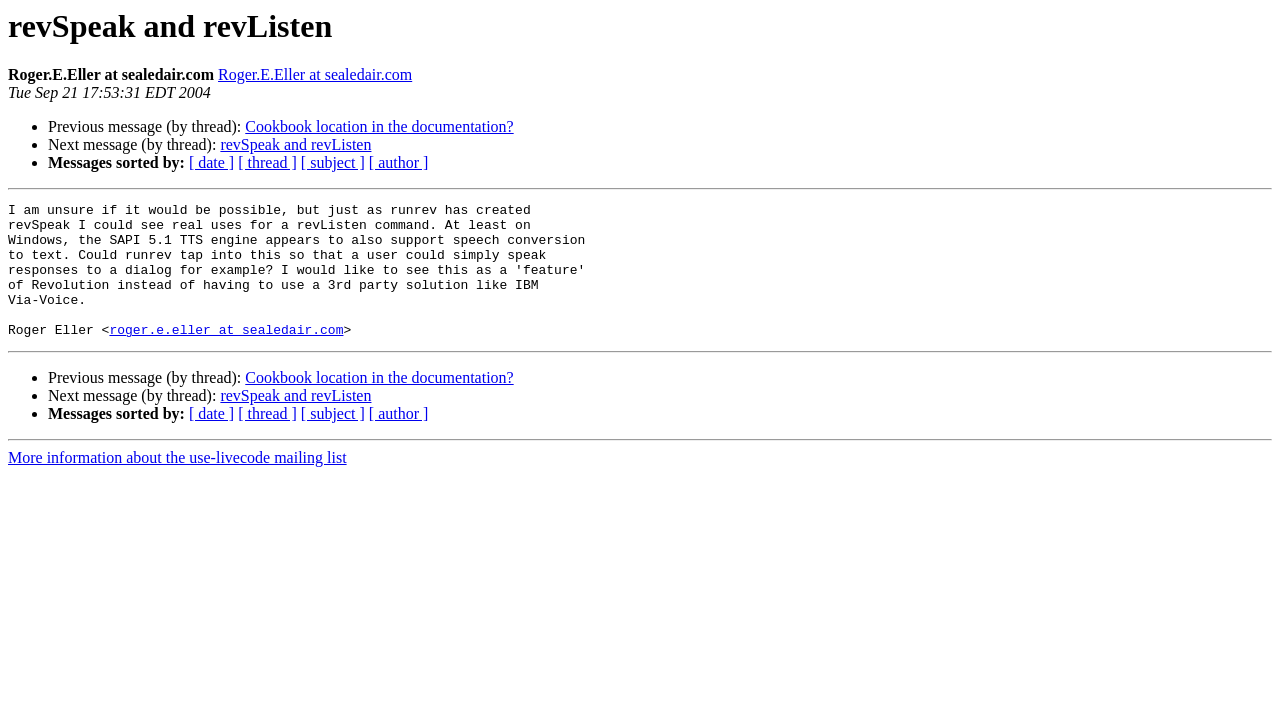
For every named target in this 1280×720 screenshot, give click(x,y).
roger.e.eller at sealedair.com (226, 356)
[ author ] (399, 162)
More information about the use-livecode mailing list (177, 484)
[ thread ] (267, 162)
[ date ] (211, 162)
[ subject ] (333, 162)
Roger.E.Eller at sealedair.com (315, 74)
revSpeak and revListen (295, 144)
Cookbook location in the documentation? (379, 126)
